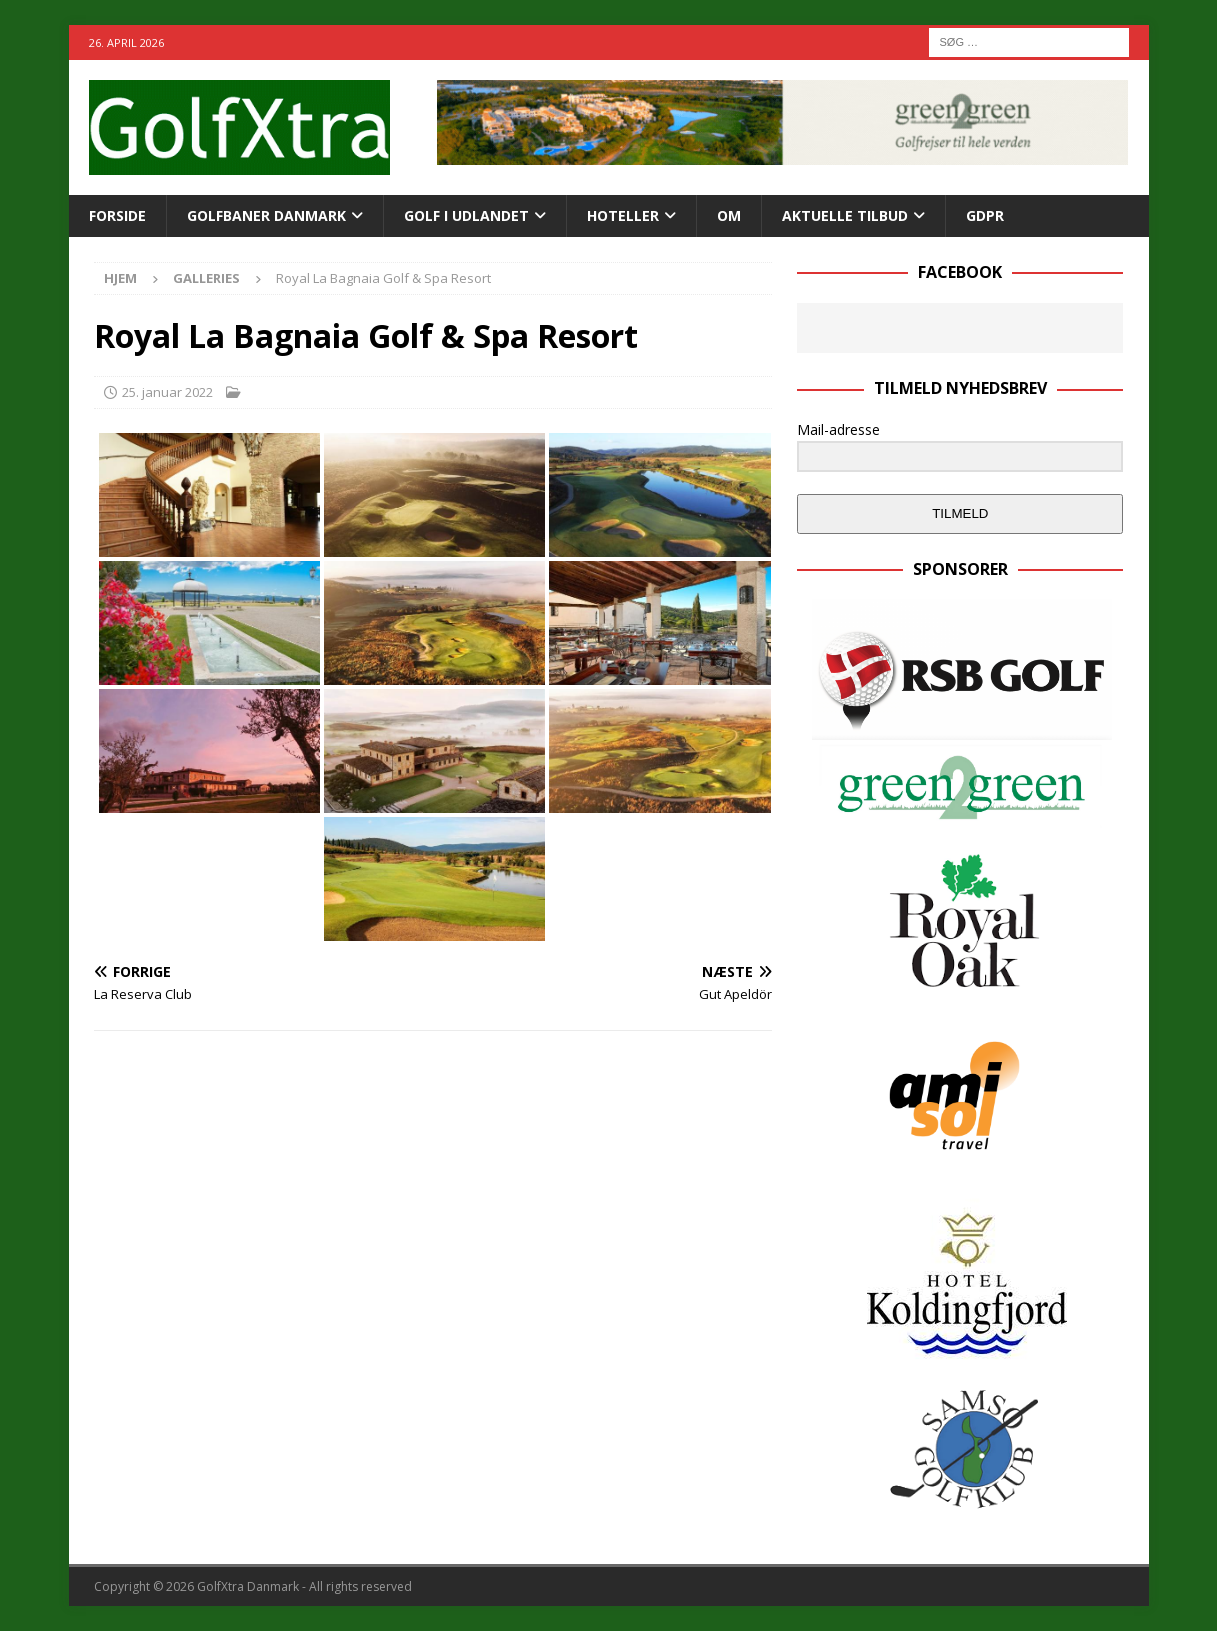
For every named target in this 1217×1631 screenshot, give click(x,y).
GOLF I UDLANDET (466, 215)
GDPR (985, 215)
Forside (117, 215)
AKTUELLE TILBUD (845, 215)
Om (729, 215)
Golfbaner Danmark (266, 215)
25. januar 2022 (167, 392)
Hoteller (623, 215)
